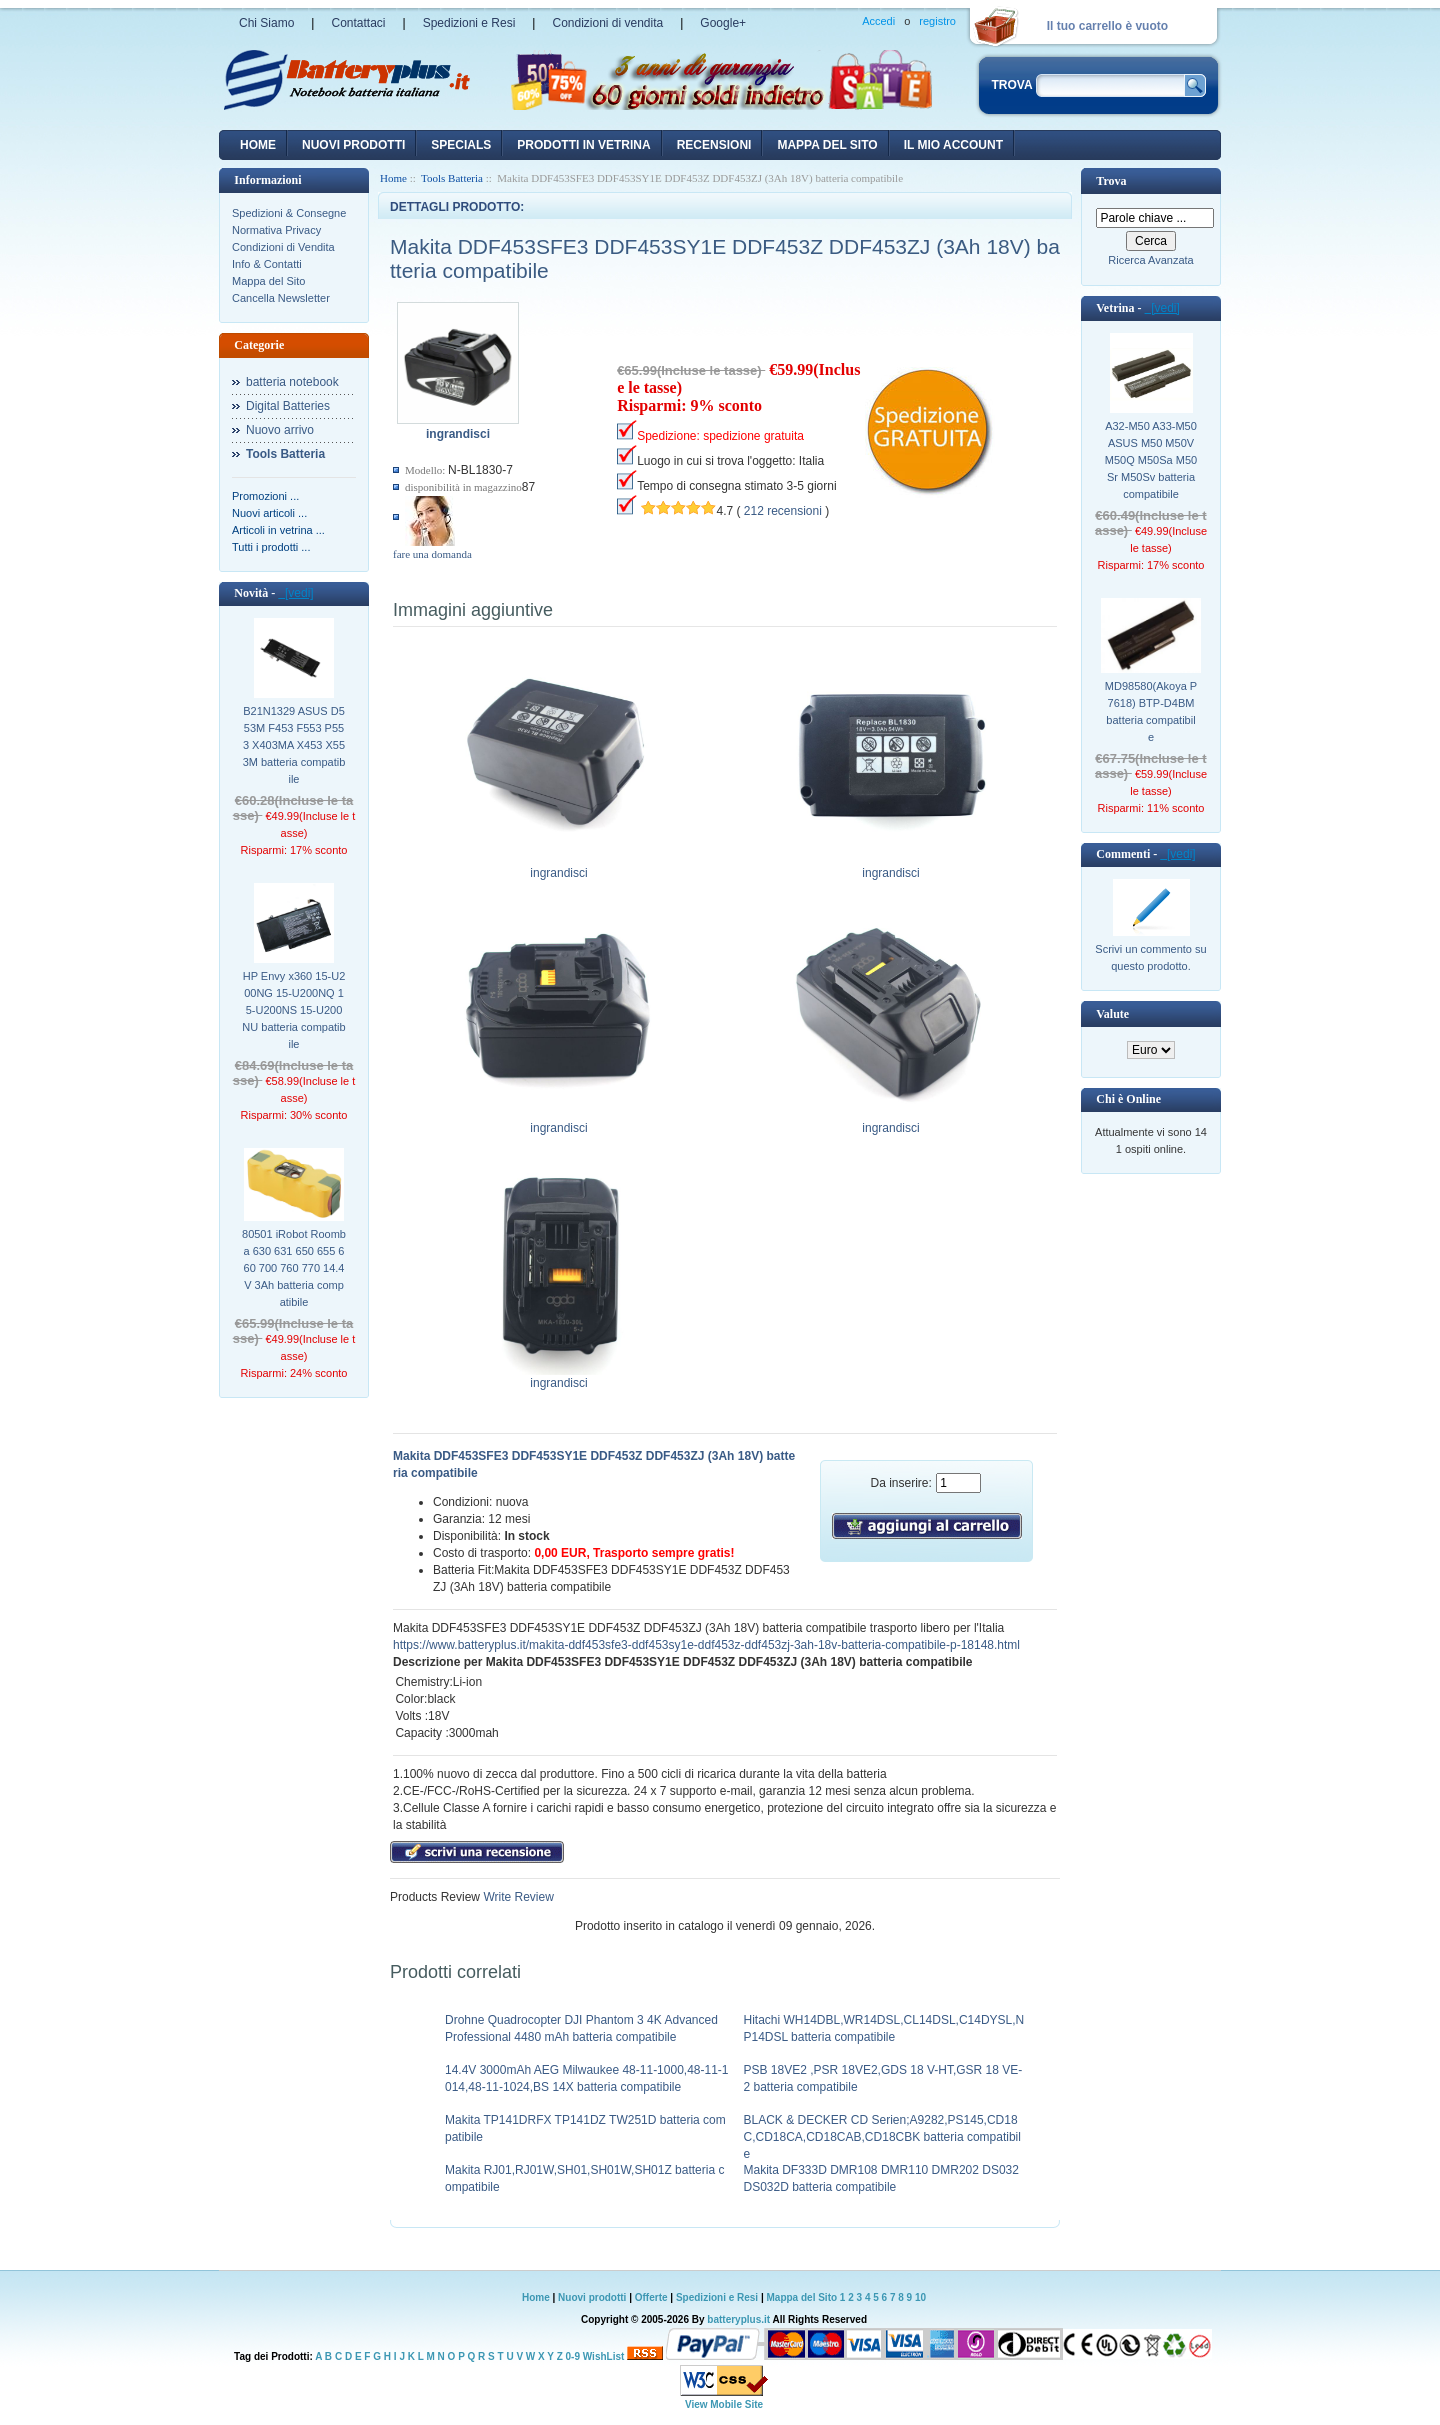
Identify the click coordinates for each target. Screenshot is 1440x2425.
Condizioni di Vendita (283, 247)
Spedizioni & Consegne (289, 213)
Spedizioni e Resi (469, 23)
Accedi (878, 21)
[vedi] (295, 593)
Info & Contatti (267, 264)
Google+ (723, 23)
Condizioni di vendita (607, 23)
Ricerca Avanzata (1150, 260)
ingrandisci (559, 867)
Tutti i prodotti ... (271, 547)
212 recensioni (783, 511)
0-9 (573, 2356)
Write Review (517, 1897)
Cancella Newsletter (281, 298)
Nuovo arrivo (280, 430)
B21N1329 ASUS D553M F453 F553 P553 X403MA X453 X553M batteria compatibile (294, 745)
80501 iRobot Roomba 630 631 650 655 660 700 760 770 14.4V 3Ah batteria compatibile (294, 1268)
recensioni (714, 145)
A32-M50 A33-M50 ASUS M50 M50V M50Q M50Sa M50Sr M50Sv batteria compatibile (1151, 460)
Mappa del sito (827, 145)
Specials (461, 145)
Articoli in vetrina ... (278, 530)
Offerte (653, 2297)
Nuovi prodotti (592, 2297)
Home (258, 145)
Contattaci (358, 23)
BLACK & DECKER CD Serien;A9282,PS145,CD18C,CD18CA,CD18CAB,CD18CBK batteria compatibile (882, 2137)
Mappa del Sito (268, 281)
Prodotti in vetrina (583, 145)
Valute (1112, 1014)
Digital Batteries (288, 406)
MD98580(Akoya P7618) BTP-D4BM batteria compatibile (1151, 711)
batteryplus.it (739, 2319)
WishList (604, 2356)
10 (920, 2297)
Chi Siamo (266, 23)
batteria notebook (292, 382)
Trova (1111, 181)
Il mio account (953, 145)
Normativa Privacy (276, 230)
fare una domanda (432, 554)
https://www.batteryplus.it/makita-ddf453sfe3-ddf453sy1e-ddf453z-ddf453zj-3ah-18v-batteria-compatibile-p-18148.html (706, 1645)
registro (937, 21)
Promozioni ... (265, 496)
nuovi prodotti (353, 145)
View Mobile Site (724, 2404)
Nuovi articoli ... (269, 513)
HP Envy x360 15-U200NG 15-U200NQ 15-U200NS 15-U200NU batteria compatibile (293, 1010)
